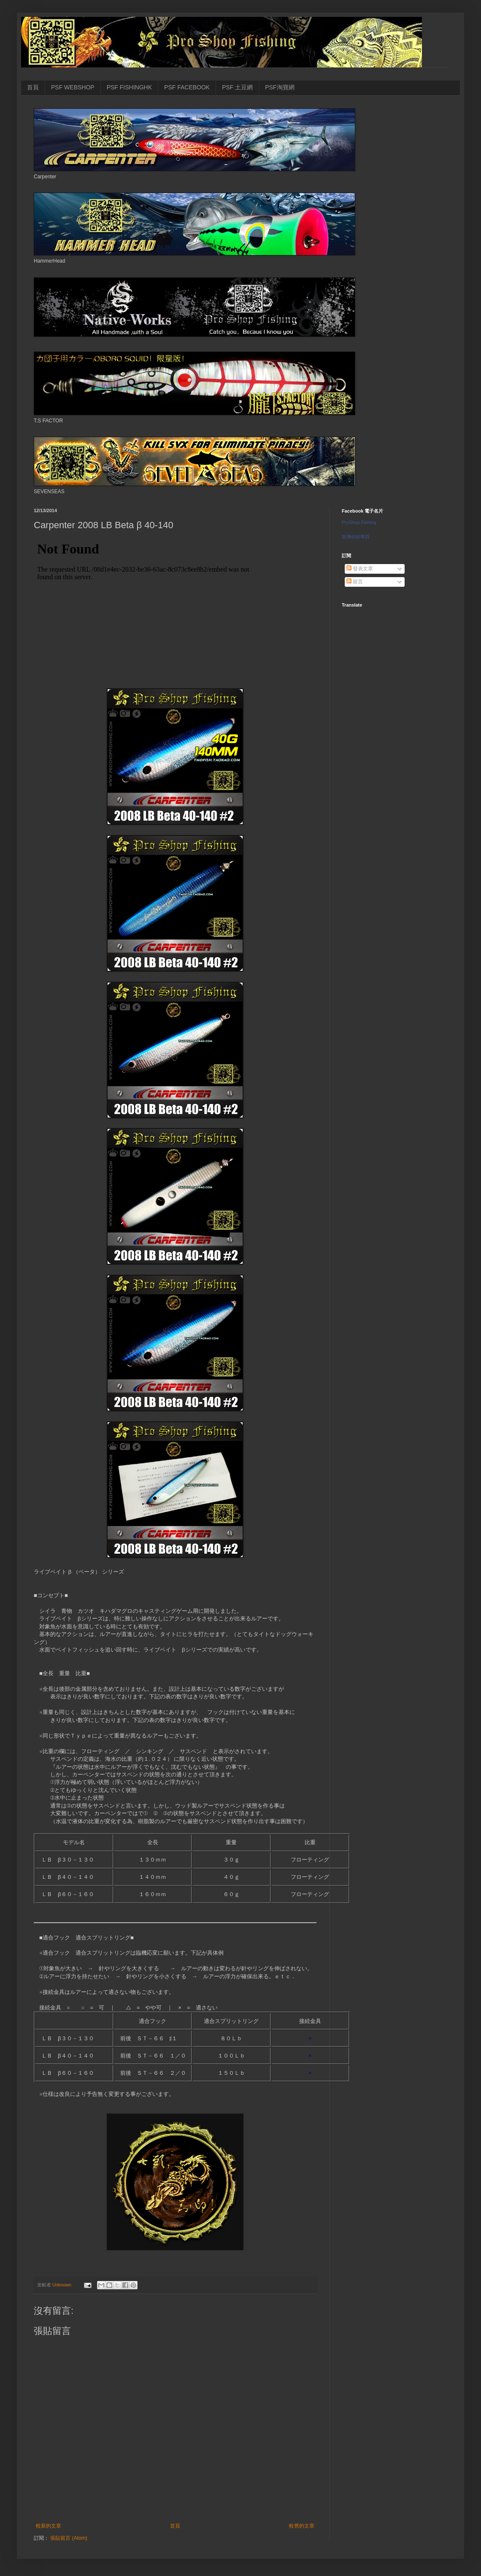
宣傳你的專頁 (356, 536)
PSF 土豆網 (237, 87)
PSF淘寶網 (279, 87)
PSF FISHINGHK (129, 87)
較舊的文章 (301, 2526)
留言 (354, 582)
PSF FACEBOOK (187, 87)
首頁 (33, 87)
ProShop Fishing (359, 522)
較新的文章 (48, 2526)
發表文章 (359, 569)
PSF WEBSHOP (73, 87)
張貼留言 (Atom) (68, 2538)
